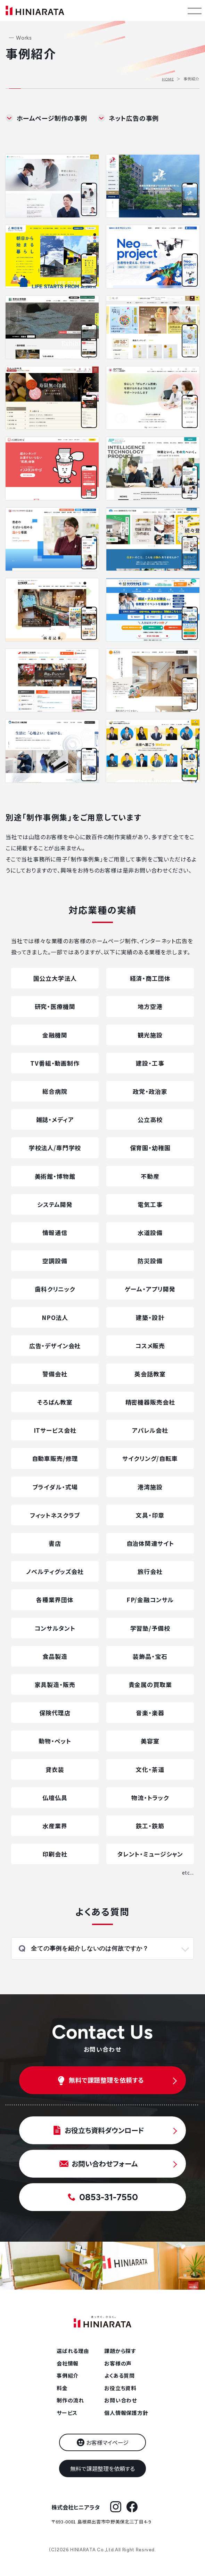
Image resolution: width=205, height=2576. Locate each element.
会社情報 (68, 2363)
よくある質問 (119, 2375)
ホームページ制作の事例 (52, 117)
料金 (62, 2388)
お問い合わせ (120, 2400)
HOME (168, 78)
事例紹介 (68, 2375)
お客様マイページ (107, 2442)
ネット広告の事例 (134, 117)
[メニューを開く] (195, 10)
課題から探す (120, 2350)
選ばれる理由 (73, 2350)
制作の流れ (70, 2400)
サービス (67, 2412)
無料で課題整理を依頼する (102, 2468)
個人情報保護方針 (126, 2412)
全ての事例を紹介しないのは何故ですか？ (90, 1948)
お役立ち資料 (120, 2388)
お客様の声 (118, 2363)
